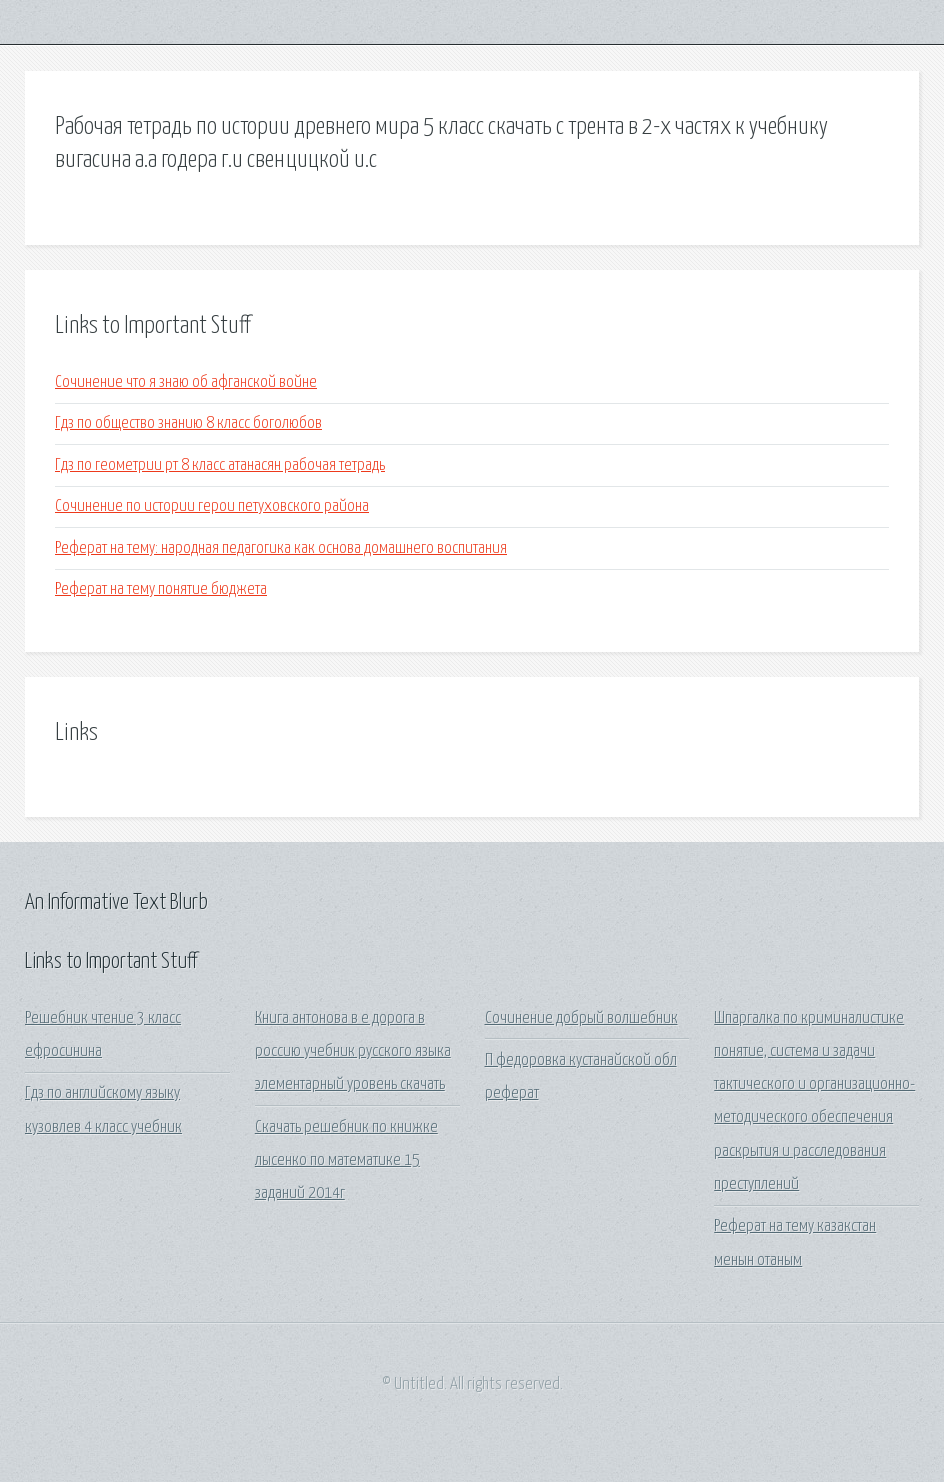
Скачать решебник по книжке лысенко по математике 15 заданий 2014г (346, 1161)
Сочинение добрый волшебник (581, 1018)
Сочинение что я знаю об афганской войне (186, 382)
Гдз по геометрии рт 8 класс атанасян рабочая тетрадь (220, 465)
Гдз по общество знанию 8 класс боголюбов (188, 423)
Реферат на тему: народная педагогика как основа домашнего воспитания (281, 548)
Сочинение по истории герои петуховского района (212, 506)
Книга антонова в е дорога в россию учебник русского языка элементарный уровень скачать (353, 1052)
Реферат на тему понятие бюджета (161, 589)
